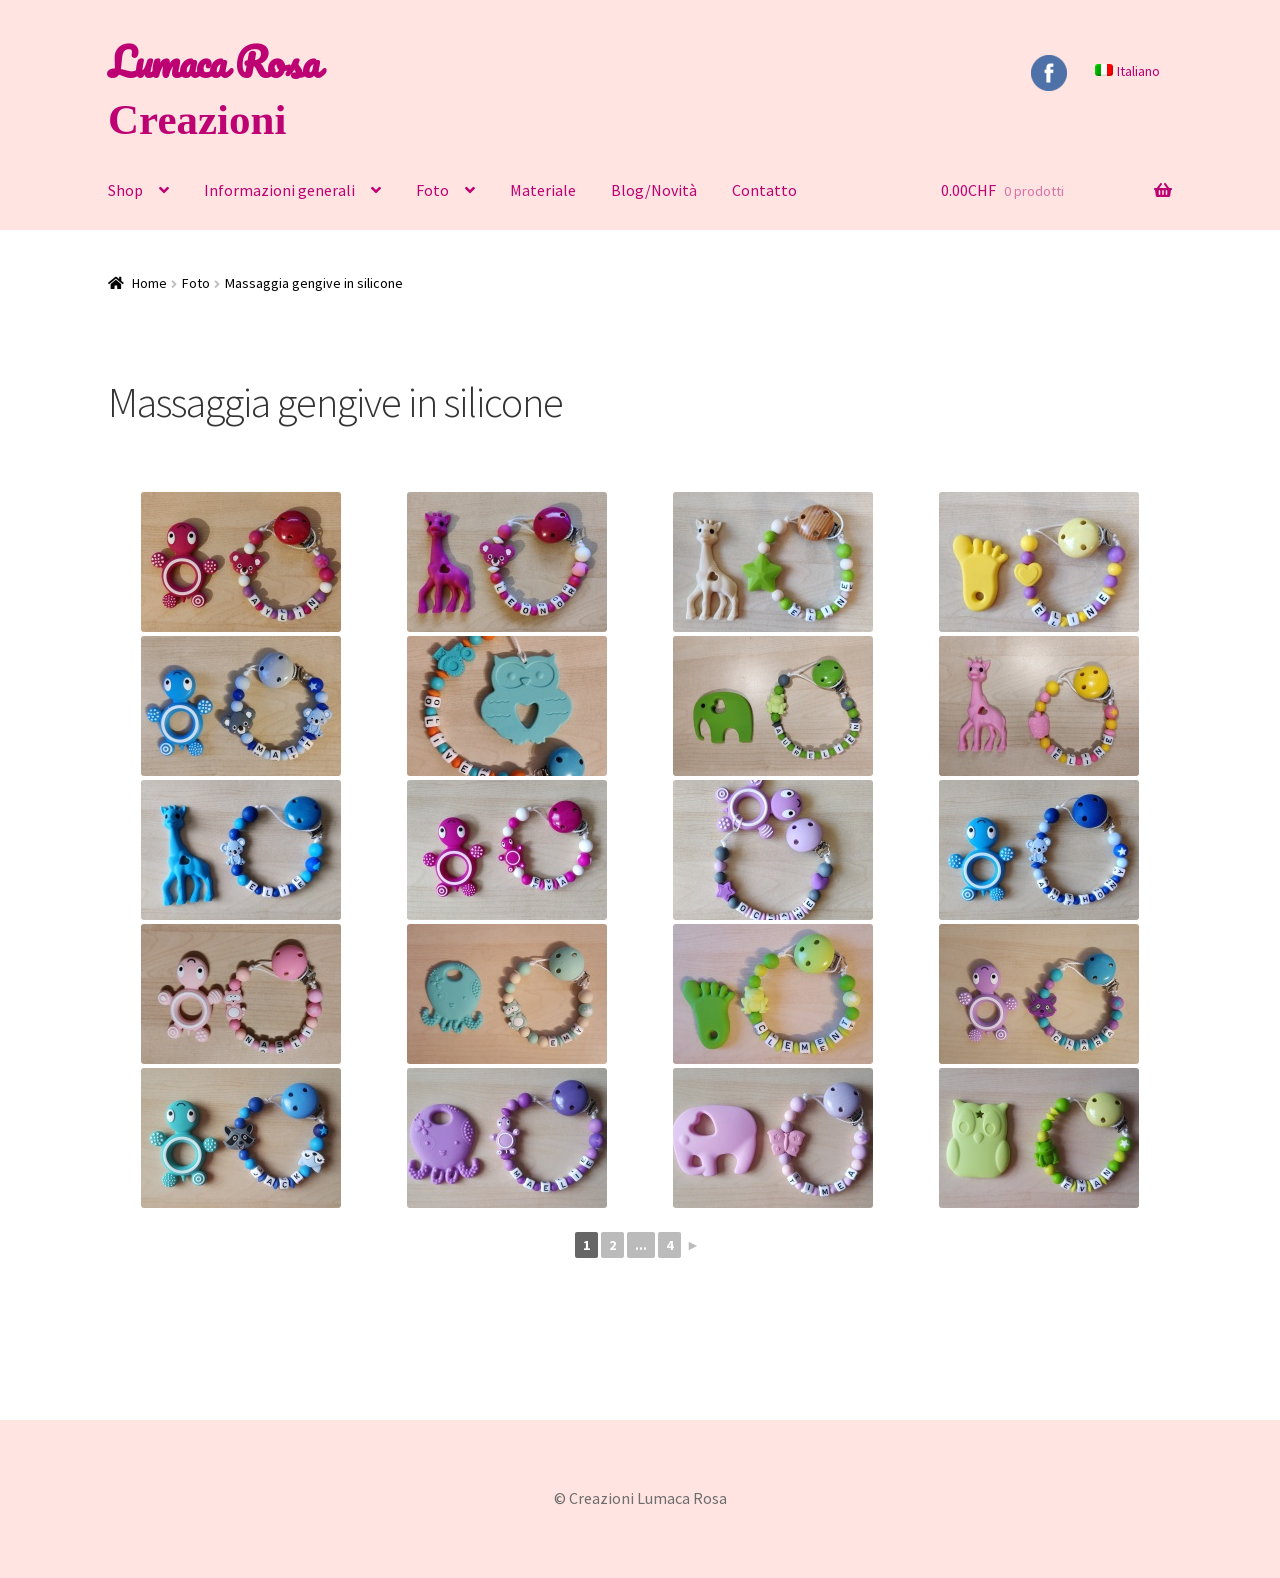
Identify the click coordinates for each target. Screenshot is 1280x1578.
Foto (432, 190)
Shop (125, 190)
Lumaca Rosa (213, 61)
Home (149, 283)
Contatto (764, 190)
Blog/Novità (654, 190)
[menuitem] (1127, 71)
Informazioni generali (279, 190)
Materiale (543, 190)
